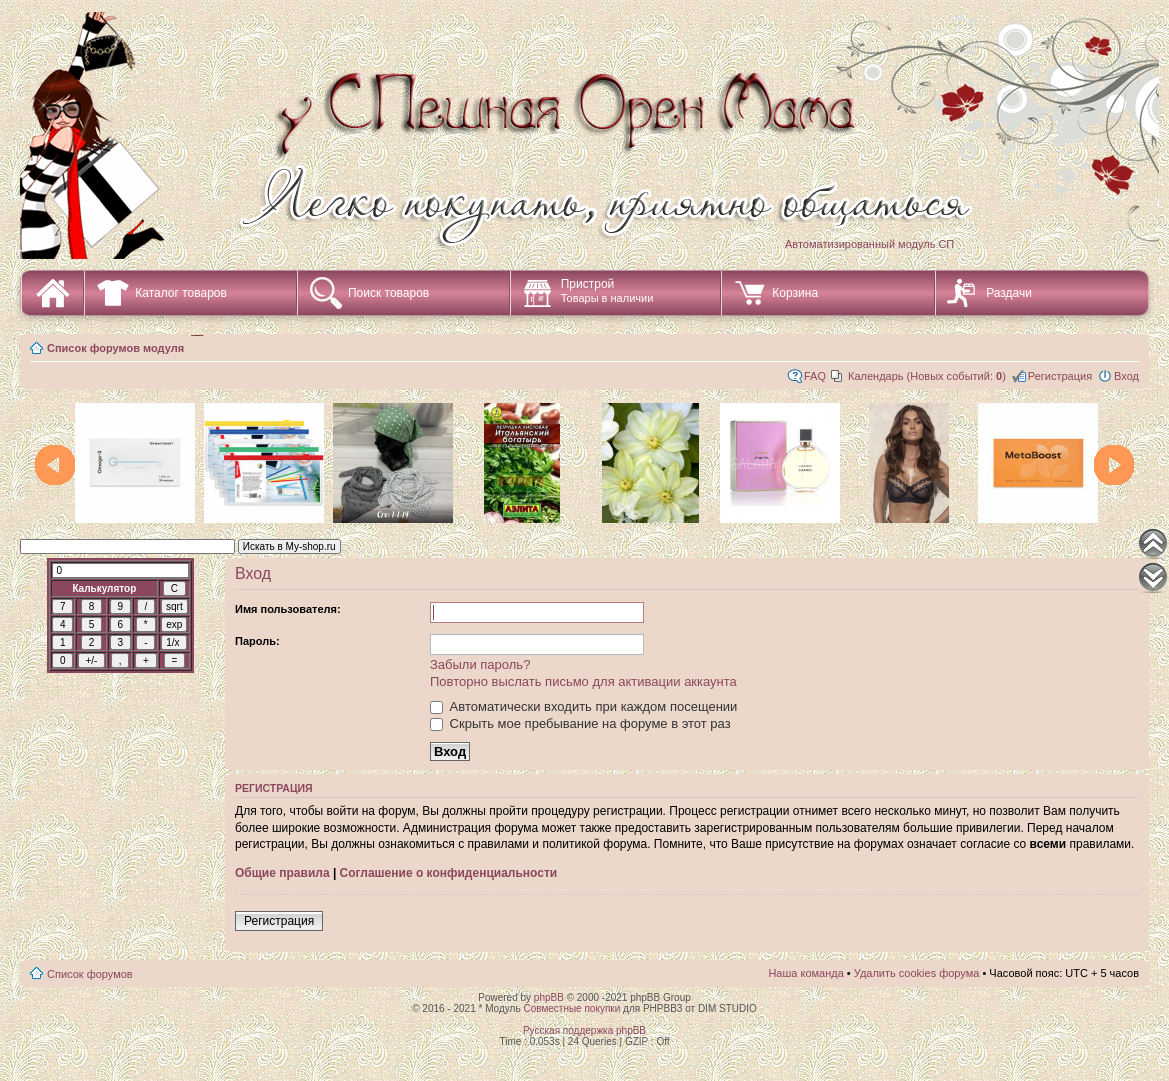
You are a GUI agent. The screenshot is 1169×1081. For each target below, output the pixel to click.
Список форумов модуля (115, 348)
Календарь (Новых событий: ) (927, 376)
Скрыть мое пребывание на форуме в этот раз (580, 723)
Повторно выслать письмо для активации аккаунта (583, 681)
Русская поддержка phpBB (584, 1030)
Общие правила (282, 873)
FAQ (815, 376)
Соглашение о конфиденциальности (449, 873)
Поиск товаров (388, 293)
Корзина (795, 293)
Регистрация (1060, 376)
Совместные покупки (571, 1008)
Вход (1126, 376)
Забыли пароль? (480, 664)
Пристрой (607, 290)
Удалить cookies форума (917, 973)
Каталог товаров (181, 293)
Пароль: (257, 641)
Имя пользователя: (288, 609)
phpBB (549, 997)
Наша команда (805, 973)
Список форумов (90, 974)
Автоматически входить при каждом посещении (583, 706)
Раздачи (1009, 293)
